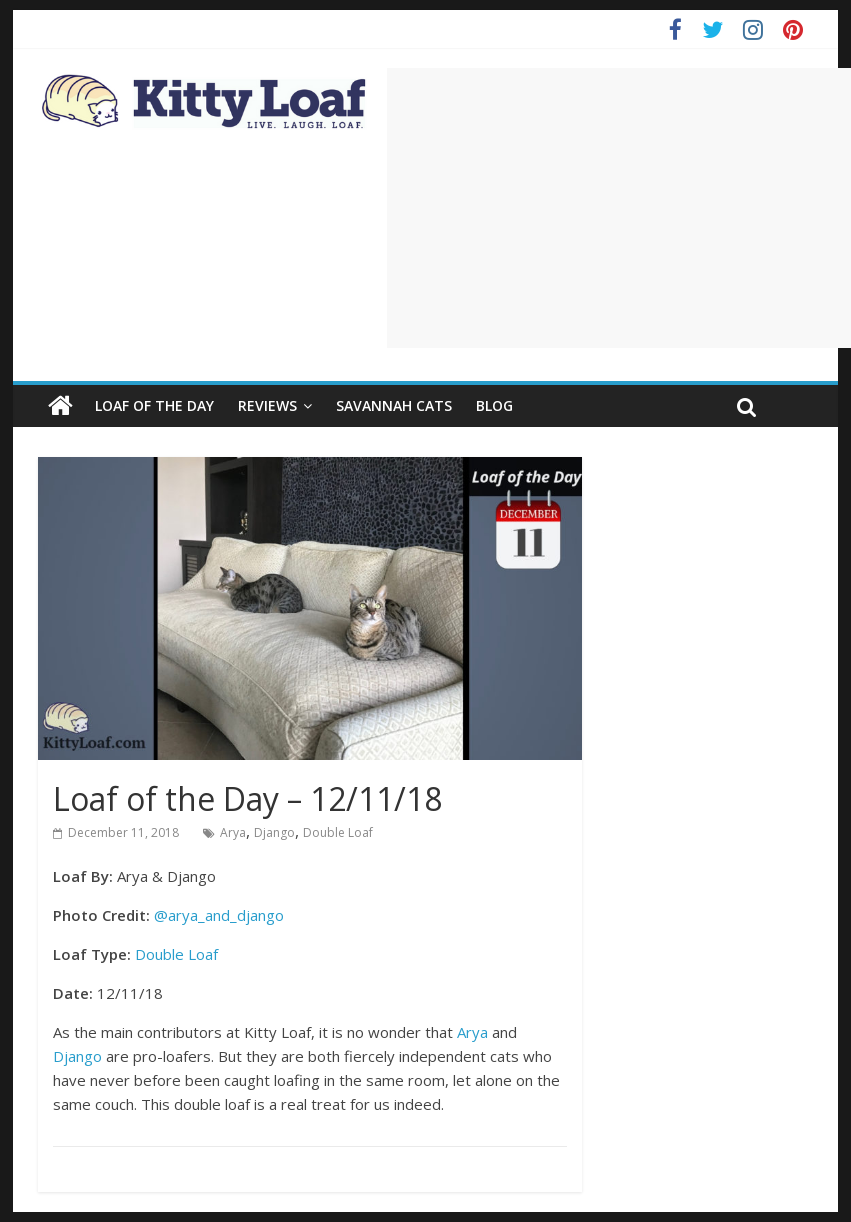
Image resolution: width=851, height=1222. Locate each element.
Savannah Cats (394, 405)
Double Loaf (338, 832)
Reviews (267, 405)
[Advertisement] (619, 208)
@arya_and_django (219, 915)
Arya (233, 832)
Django (274, 832)
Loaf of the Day (154, 405)
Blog (494, 405)
